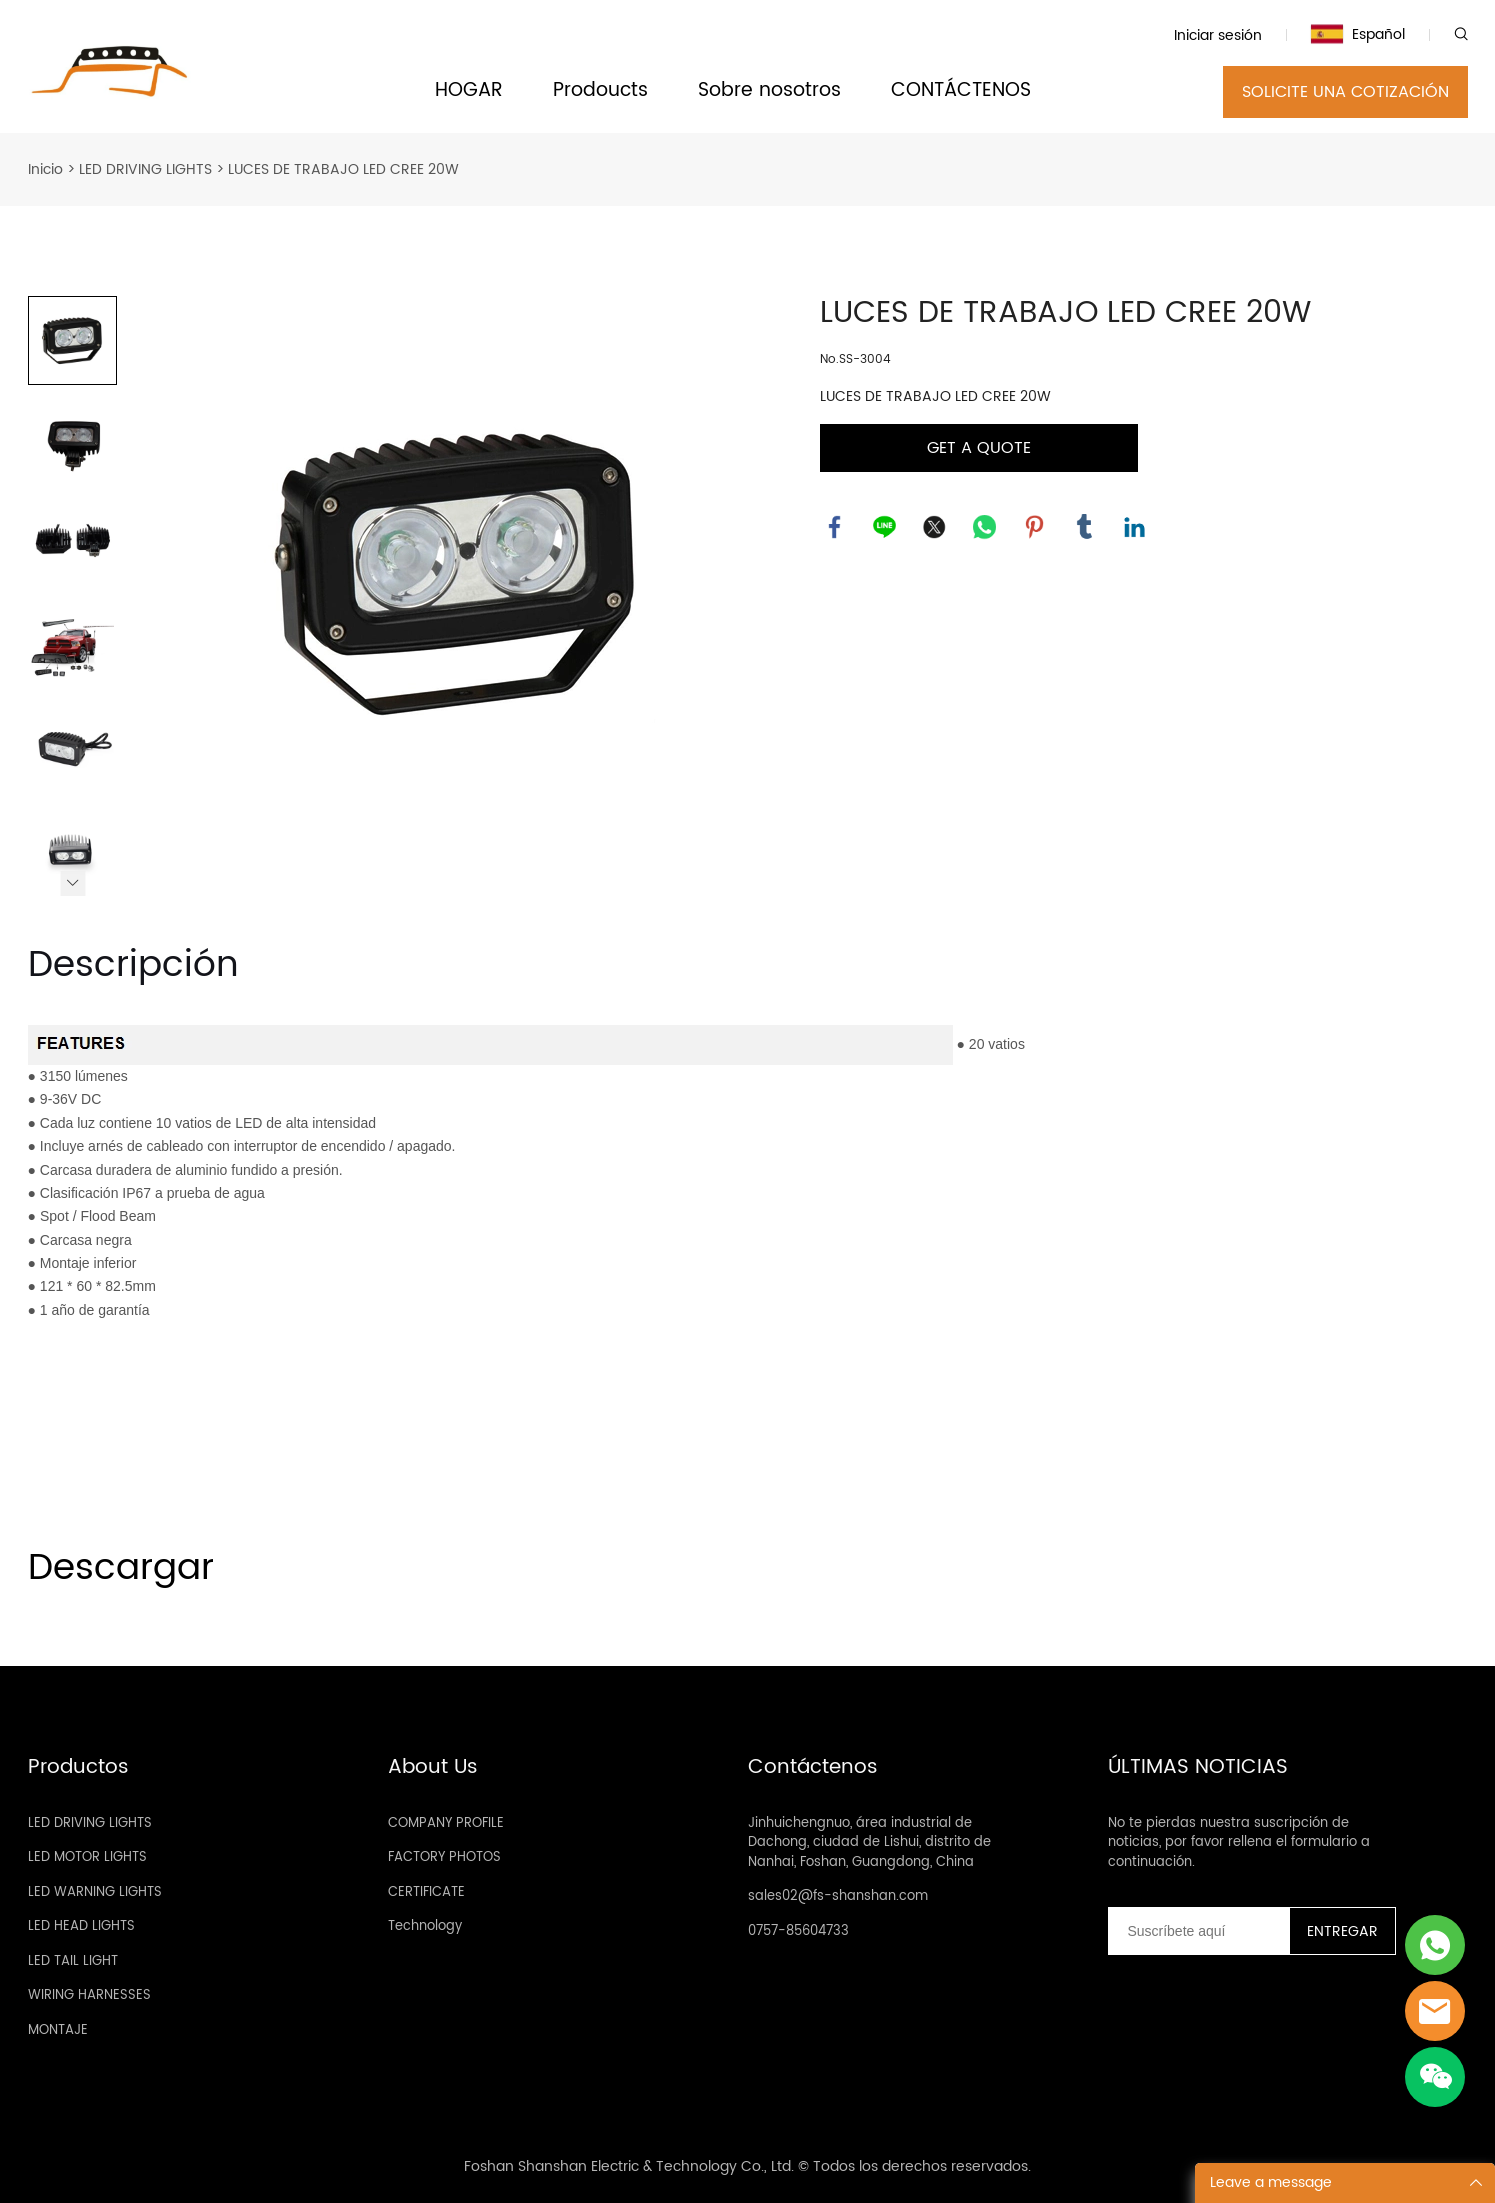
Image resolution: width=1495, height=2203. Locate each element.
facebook (835, 527)
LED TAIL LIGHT (73, 1961)
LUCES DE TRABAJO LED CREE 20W (343, 169)
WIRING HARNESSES (89, 1995)
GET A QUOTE (979, 448)
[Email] (1198, 1931)
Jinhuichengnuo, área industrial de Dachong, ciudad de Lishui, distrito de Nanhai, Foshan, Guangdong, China (869, 1843)
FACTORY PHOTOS (444, 1857)
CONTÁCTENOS (961, 91)
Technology (425, 1926)
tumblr (1085, 527)
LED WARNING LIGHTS (95, 1892)
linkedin (1135, 527)
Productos (78, 1767)
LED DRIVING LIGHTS (145, 169)
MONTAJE (58, 2030)
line (885, 527)
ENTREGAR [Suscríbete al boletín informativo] (1342, 1931)
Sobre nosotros (769, 91)
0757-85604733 (798, 1931)
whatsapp (985, 527)
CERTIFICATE (426, 1892)
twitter (935, 527)
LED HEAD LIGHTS (81, 1926)
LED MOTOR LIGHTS (87, 1857)
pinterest (1035, 527)
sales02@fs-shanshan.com (838, 1896)
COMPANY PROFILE (446, 1823)
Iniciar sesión (1218, 35)
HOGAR (469, 91)
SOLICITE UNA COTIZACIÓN (1345, 92)
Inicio (45, 169)
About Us (433, 1767)
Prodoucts (600, 91)
